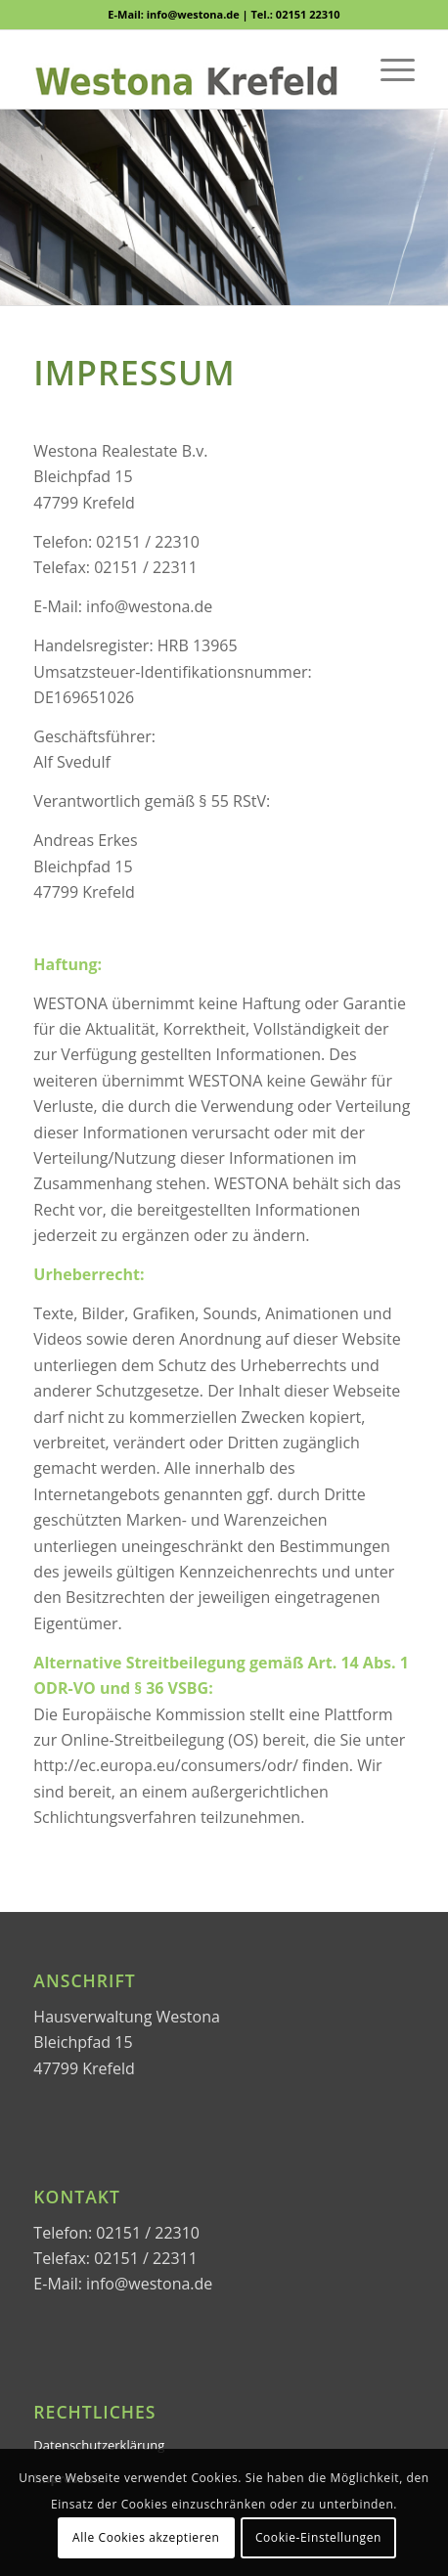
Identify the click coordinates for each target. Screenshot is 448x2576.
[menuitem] (388, 69)
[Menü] (388, 69)
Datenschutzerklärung (98, 2445)
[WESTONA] (185, 69)
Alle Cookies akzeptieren (146, 2537)
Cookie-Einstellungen (318, 2537)
